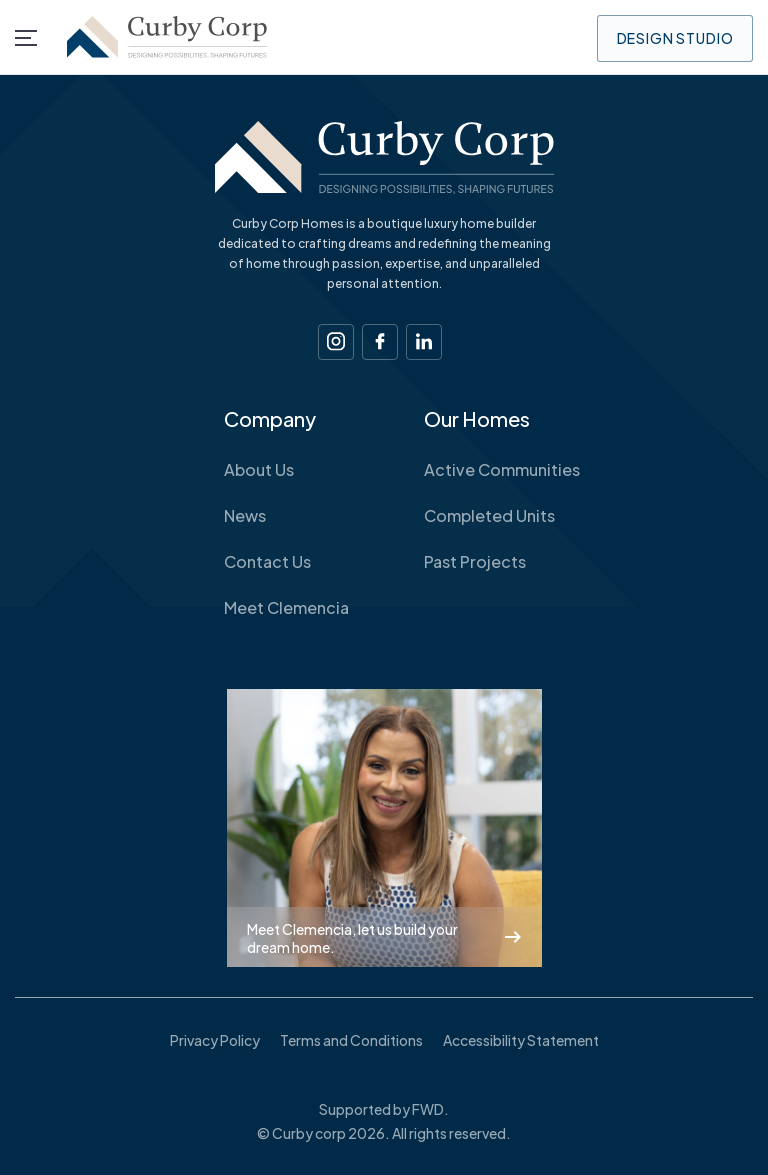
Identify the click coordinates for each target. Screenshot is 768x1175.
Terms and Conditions (351, 1040)
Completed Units (489, 516)
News (245, 516)
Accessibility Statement (521, 1040)
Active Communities (502, 470)
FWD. (430, 1109)
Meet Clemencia (286, 608)
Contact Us (267, 562)
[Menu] (26, 38)
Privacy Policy (215, 1040)
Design (675, 38)
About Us (259, 470)
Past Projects (475, 562)
